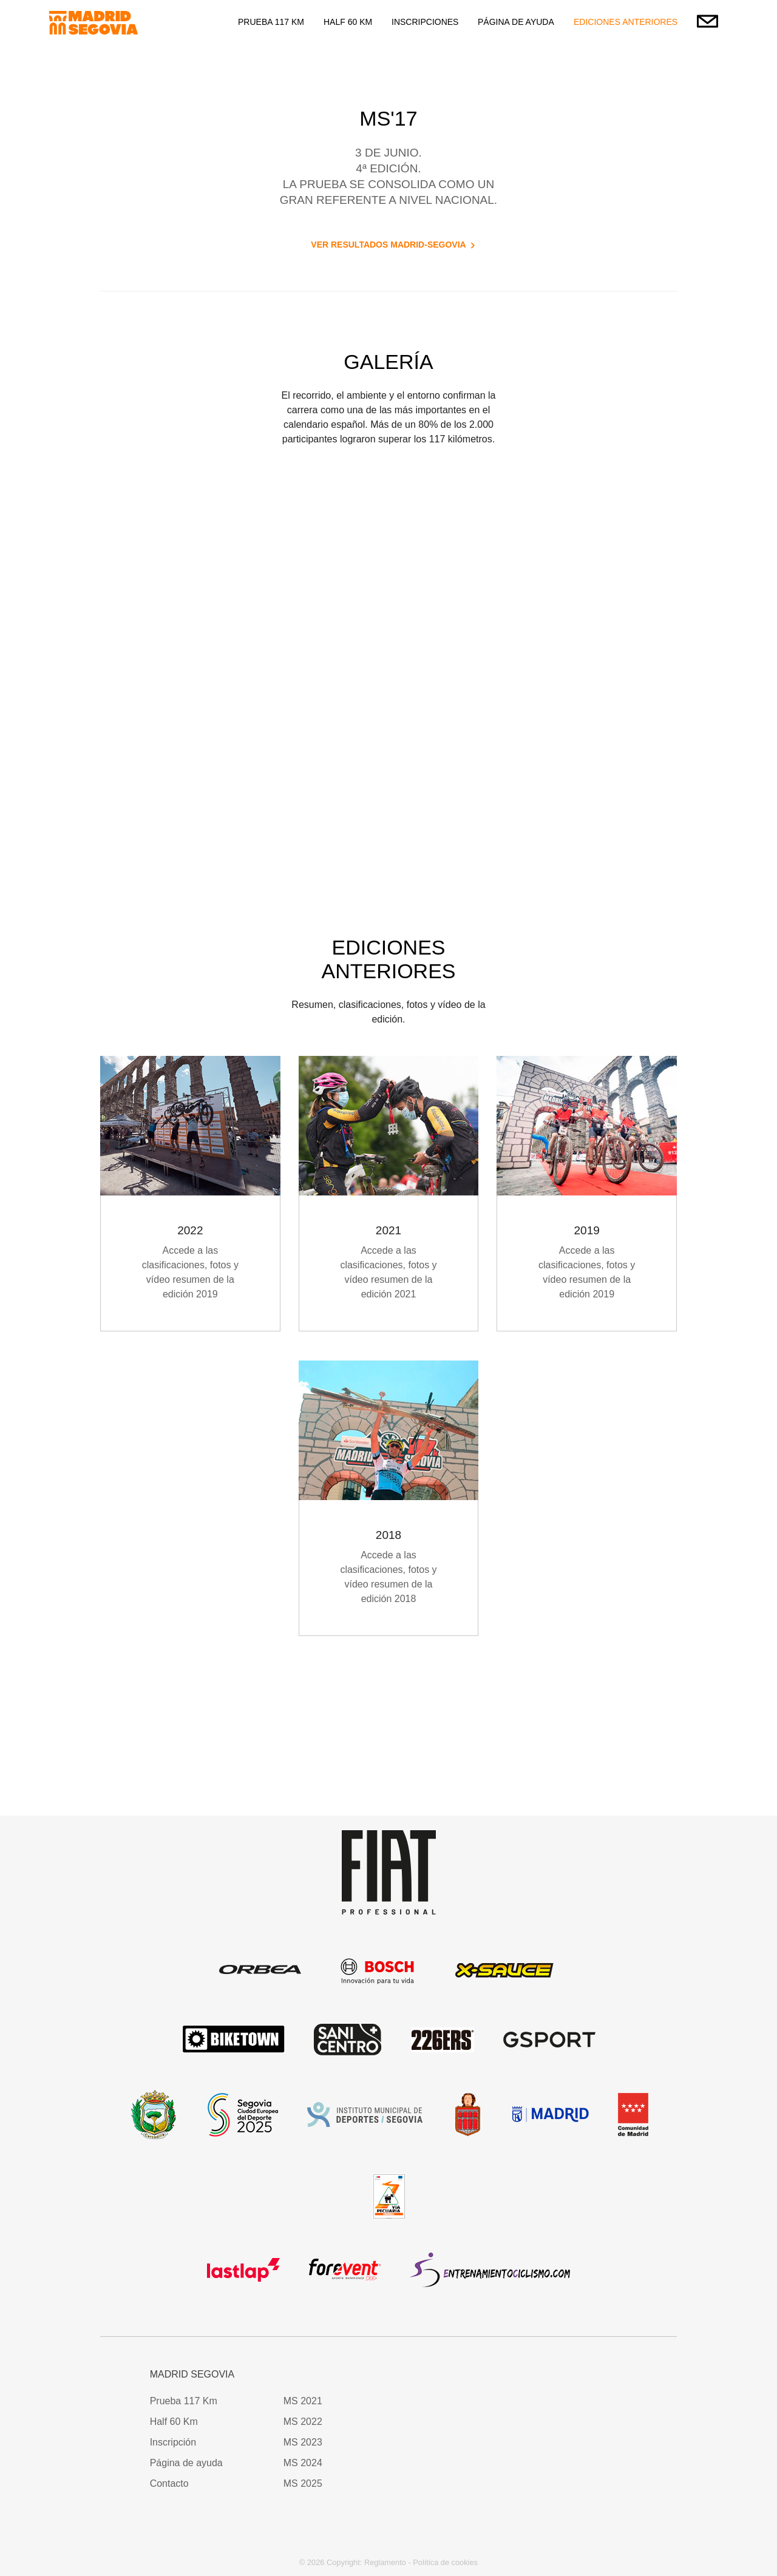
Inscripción (173, 2442)
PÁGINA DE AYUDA (516, 22)
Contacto (169, 2483)
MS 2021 (302, 2401)
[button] (570, 2383)
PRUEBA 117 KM (271, 22)
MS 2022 (302, 2421)
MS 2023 (302, 2442)
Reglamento (385, 2562)
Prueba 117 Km (183, 2401)
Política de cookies (445, 2562)
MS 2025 (302, 2483)
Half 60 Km (174, 2421)
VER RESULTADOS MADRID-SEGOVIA (388, 244)
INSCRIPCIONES (425, 22)
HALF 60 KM (348, 22)
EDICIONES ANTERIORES (625, 22)
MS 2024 (302, 2463)
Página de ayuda (186, 2463)
